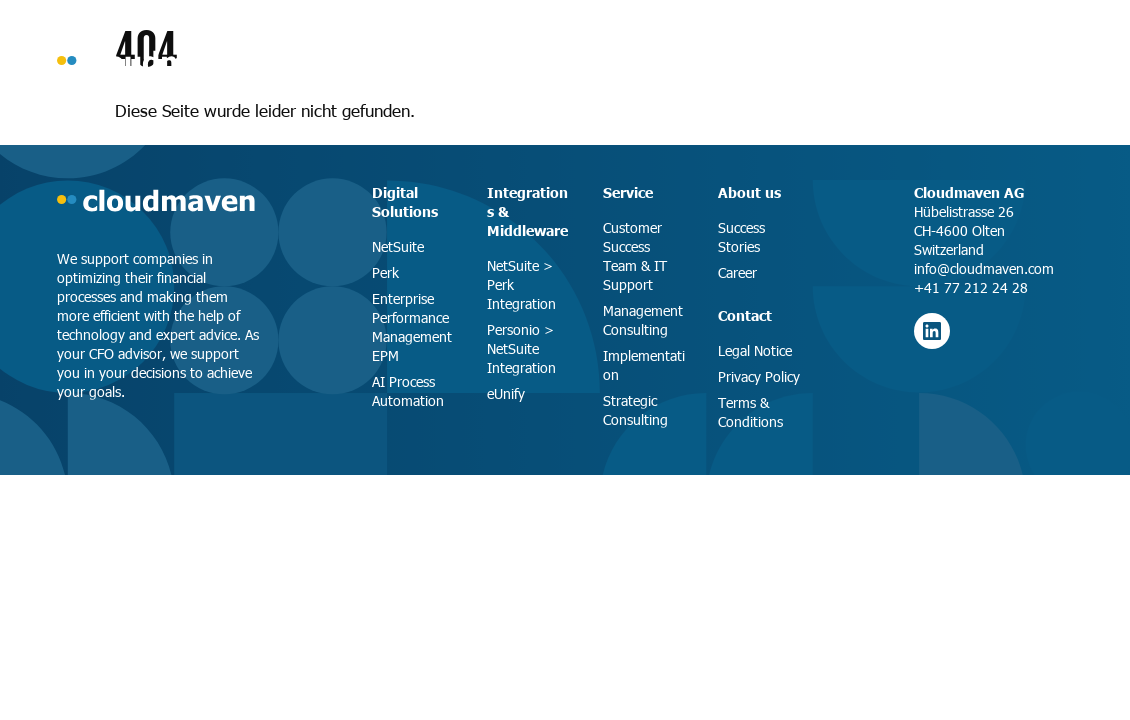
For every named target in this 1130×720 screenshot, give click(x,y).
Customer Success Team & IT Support (635, 256)
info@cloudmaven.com (984, 268)
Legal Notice (755, 350)
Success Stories (741, 237)
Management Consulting (643, 320)
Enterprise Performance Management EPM (412, 327)
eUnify (506, 393)
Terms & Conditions (750, 412)
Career (737, 272)
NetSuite (398, 246)
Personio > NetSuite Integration (521, 348)
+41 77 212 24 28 (971, 287)
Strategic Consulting (635, 410)
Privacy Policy (759, 376)
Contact (745, 315)
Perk (385, 272)
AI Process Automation (408, 391)
